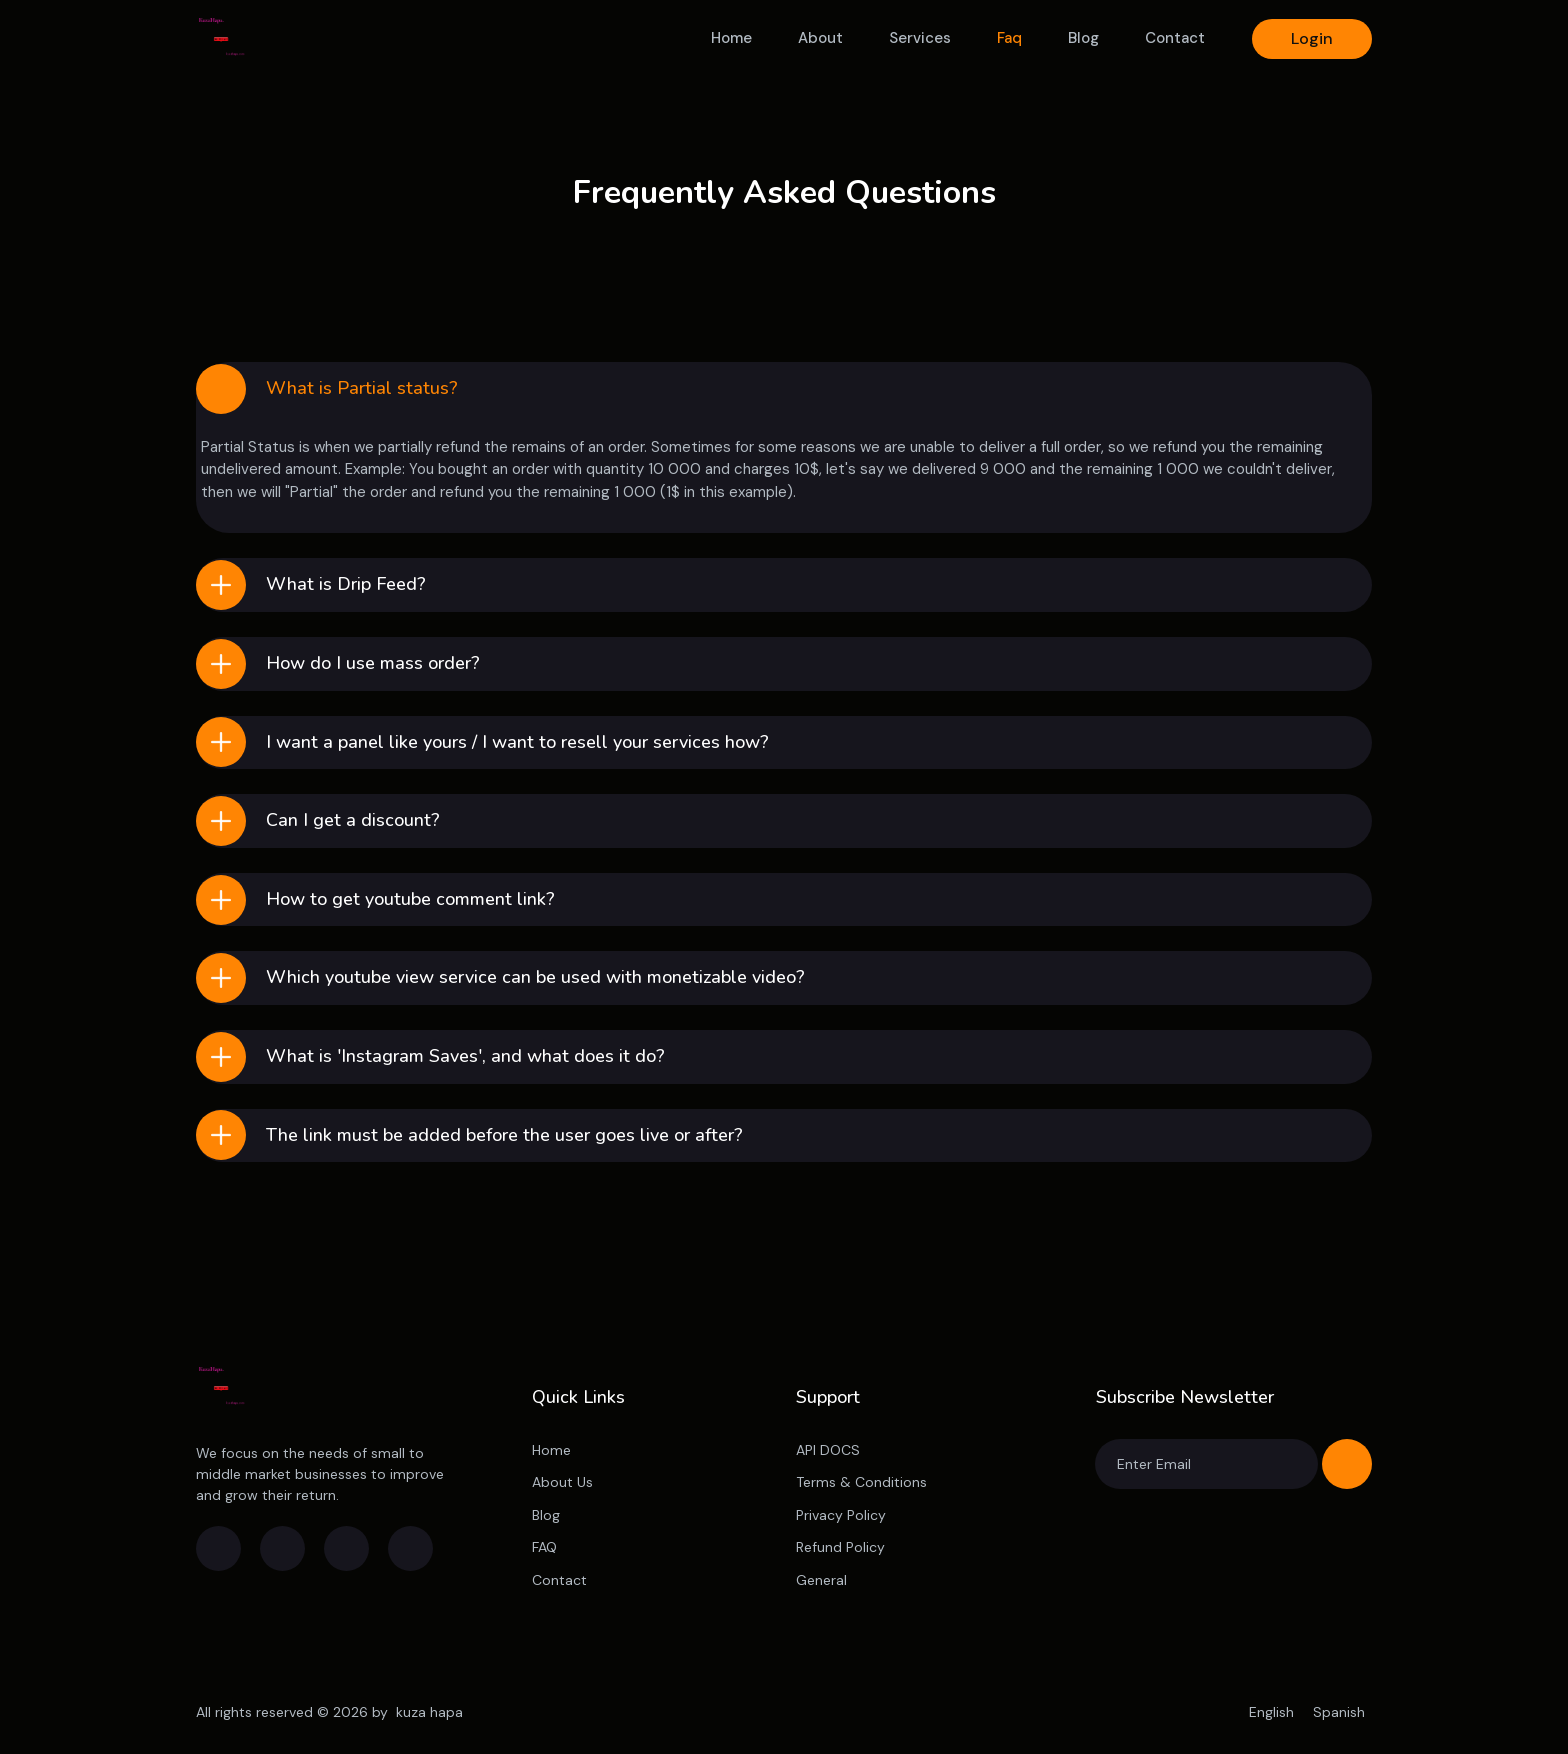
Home (731, 38)
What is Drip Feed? (346, 584)
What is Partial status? (362, 388)
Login (1312, 38)
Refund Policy (840, 1547)
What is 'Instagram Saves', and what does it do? (465, 1056)
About (820, 38)
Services (920, 38)
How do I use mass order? (373, 663)
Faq (1009, 38)
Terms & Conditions (861, 1482)
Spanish (1339, 1712)
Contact (1175, 38)
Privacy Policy (841, 1515)
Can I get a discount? (353, 820)
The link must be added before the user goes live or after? (504, 1135)
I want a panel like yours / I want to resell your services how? (517, 742)
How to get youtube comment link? (410, 899)
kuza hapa (429, 1712)
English (1273, 1712)
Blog (1083, 38)
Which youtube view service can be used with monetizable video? (535, 977)
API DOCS (828, 1450)
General (821, 1580)
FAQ (544, 1547)
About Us (562, 1482)
